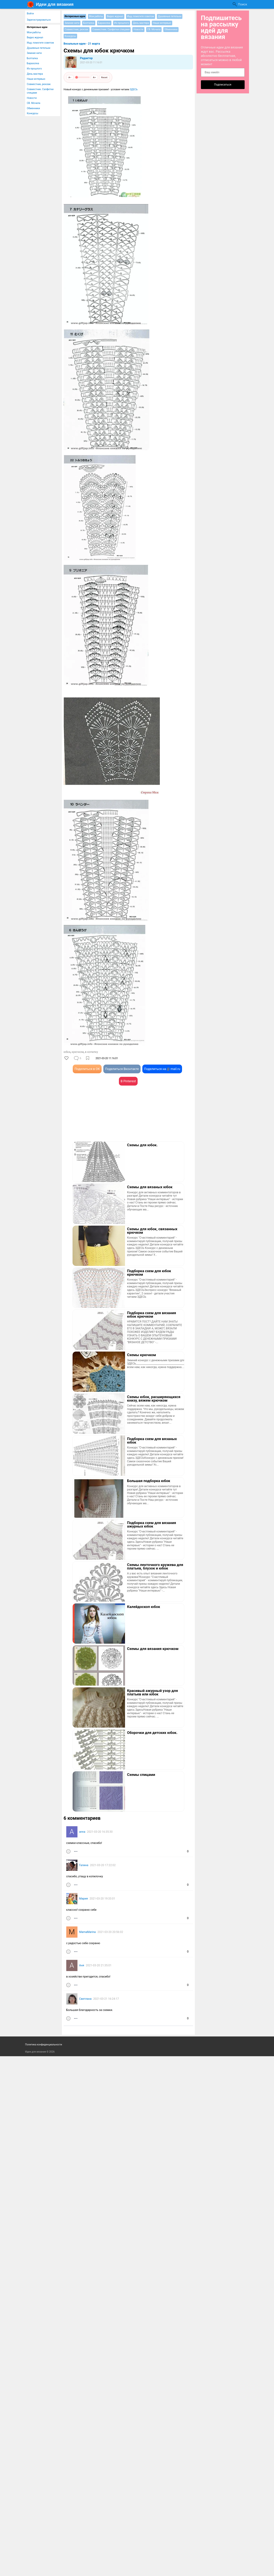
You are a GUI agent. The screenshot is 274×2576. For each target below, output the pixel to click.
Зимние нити (34, 53)
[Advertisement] (96, 1118)
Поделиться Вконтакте (122, 1069)
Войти (30, 13)
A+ (94, 77)
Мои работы (34, 32)
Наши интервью (36, 78)
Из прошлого (34, 68)
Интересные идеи (37, 27)
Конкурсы (32, 113)
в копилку (91, 1052)
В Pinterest (128, 1081)
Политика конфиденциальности (43, 2044)
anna (82, 1831)
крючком (78, 1052)
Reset (104, 77)
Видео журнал (35, 37)
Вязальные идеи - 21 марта (82, 43)
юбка (67, 1052)
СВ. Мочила (33, 103)
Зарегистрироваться (39, 19)
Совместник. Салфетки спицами (40, 91)
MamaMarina (87, 1932)
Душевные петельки (38, 48)
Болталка (32, 58)
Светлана (85, 1998)
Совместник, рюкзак (39, 84)
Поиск (242, 4)
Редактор (86, 58)
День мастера (35, 73)
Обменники (33, 108)
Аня (81, 1965)
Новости (32, 98)
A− (69, 77)
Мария (83, 1898)
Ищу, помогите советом (40, 42)
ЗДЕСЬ (134, 89)
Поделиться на (162, 1069)
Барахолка (33, 63)
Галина (83, 1865)
